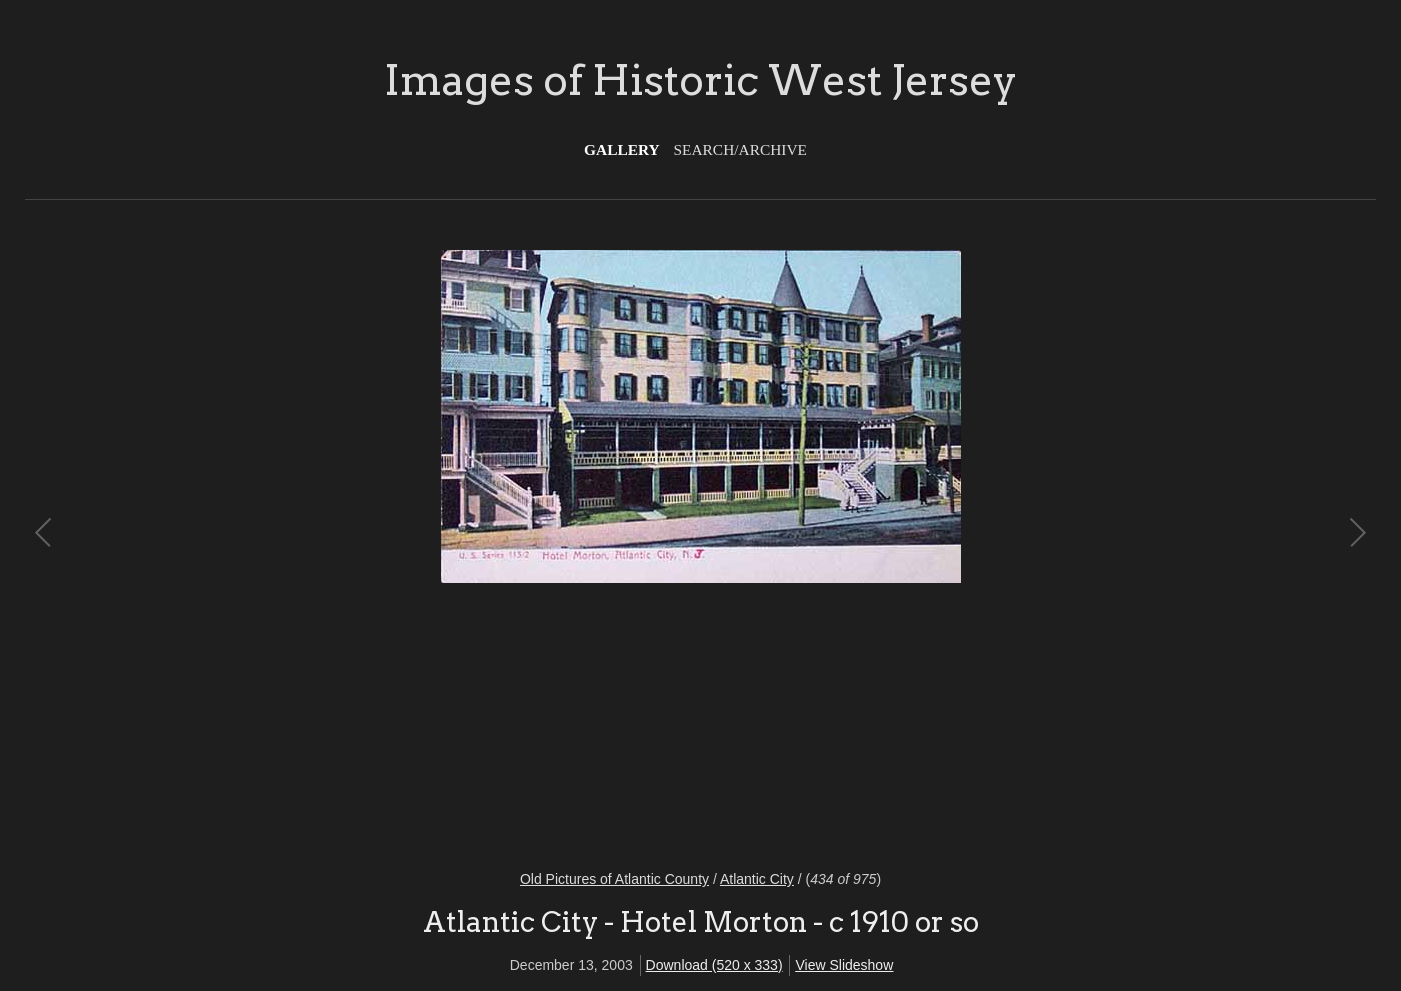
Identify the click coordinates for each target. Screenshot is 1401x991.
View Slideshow (844, 965)
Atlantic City (757, 879)
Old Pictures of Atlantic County (614, 879)
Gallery (622, 149)
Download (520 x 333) (714, 965)
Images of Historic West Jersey (700, 80)
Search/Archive (740, 149)
